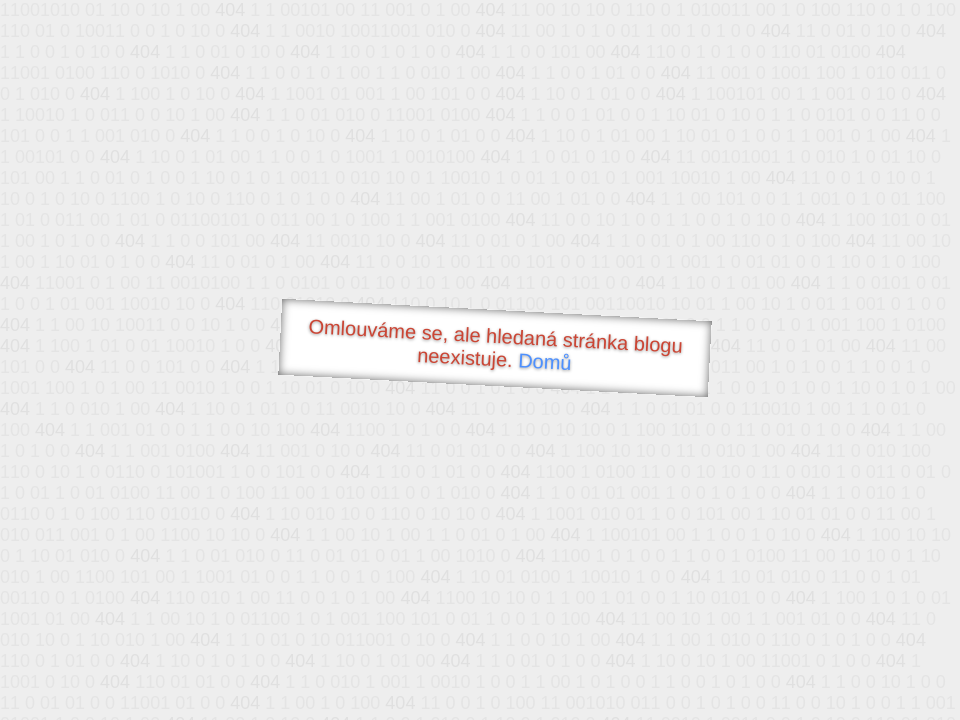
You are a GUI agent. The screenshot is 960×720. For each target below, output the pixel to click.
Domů (545, 361)
